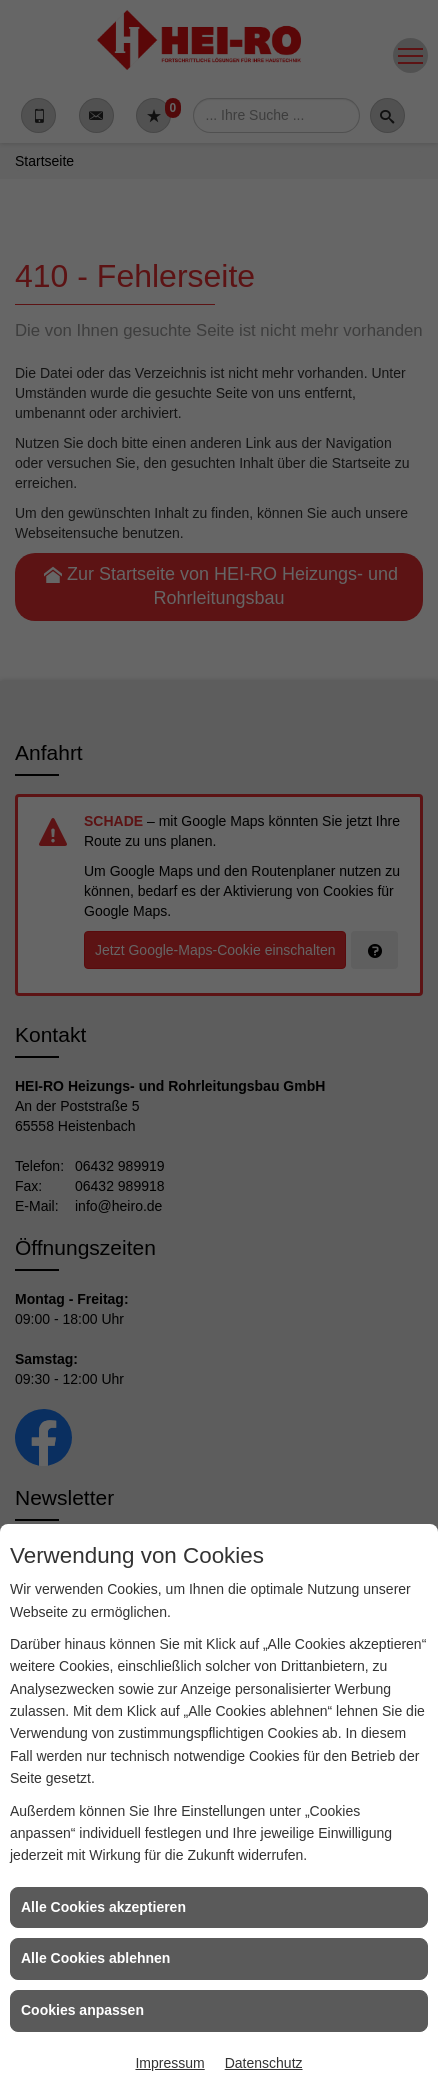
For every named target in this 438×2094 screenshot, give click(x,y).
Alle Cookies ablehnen (95, 1958)
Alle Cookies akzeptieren (103, 1907)
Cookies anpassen (82, 2010)
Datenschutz (264, 2063)
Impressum (169, 2063)
